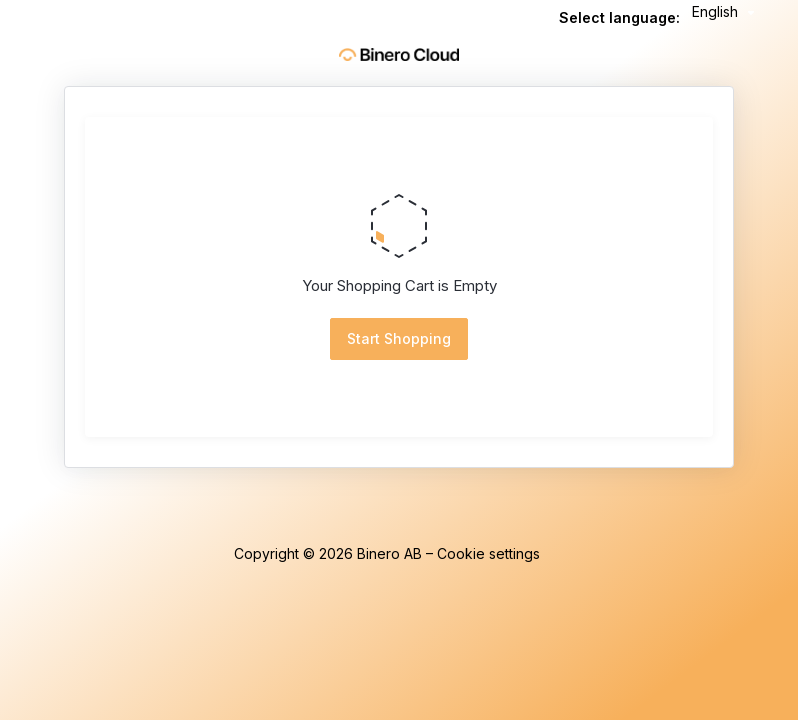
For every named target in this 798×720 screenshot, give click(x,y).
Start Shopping (399, 338)
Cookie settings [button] (488, 553)
